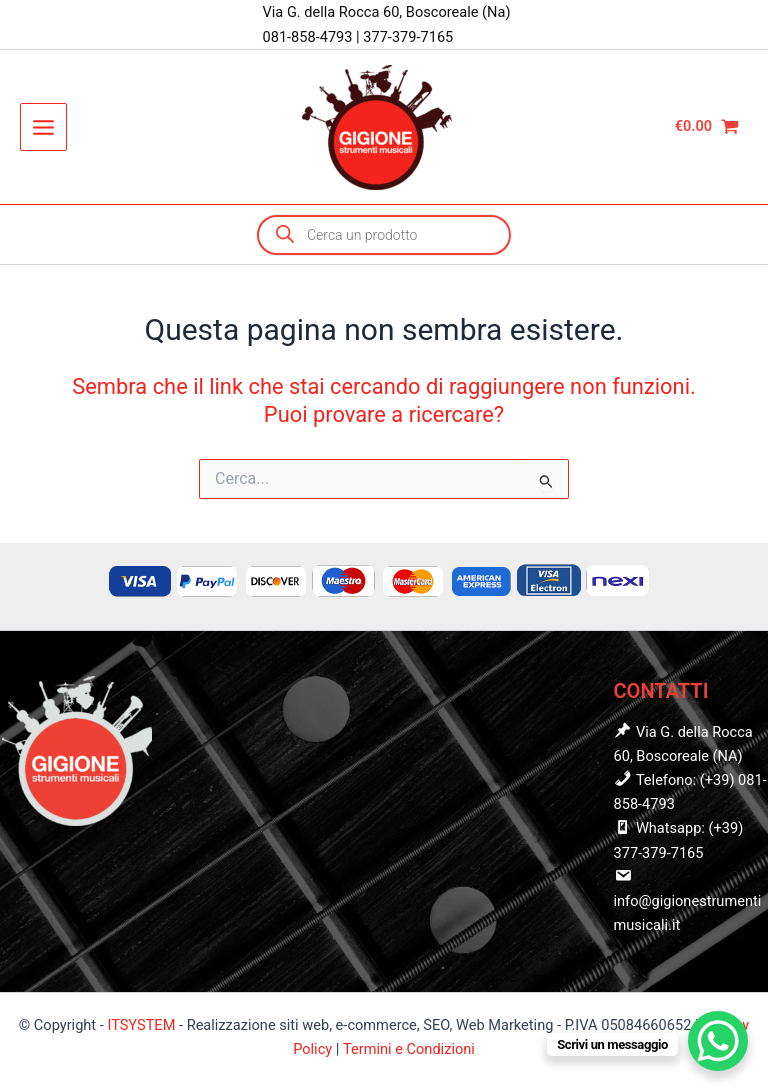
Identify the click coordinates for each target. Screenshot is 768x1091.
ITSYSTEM (141, 1025)
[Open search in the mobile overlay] (384, 235)
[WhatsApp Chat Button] (718, 1041)
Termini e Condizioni (409, 1049)
